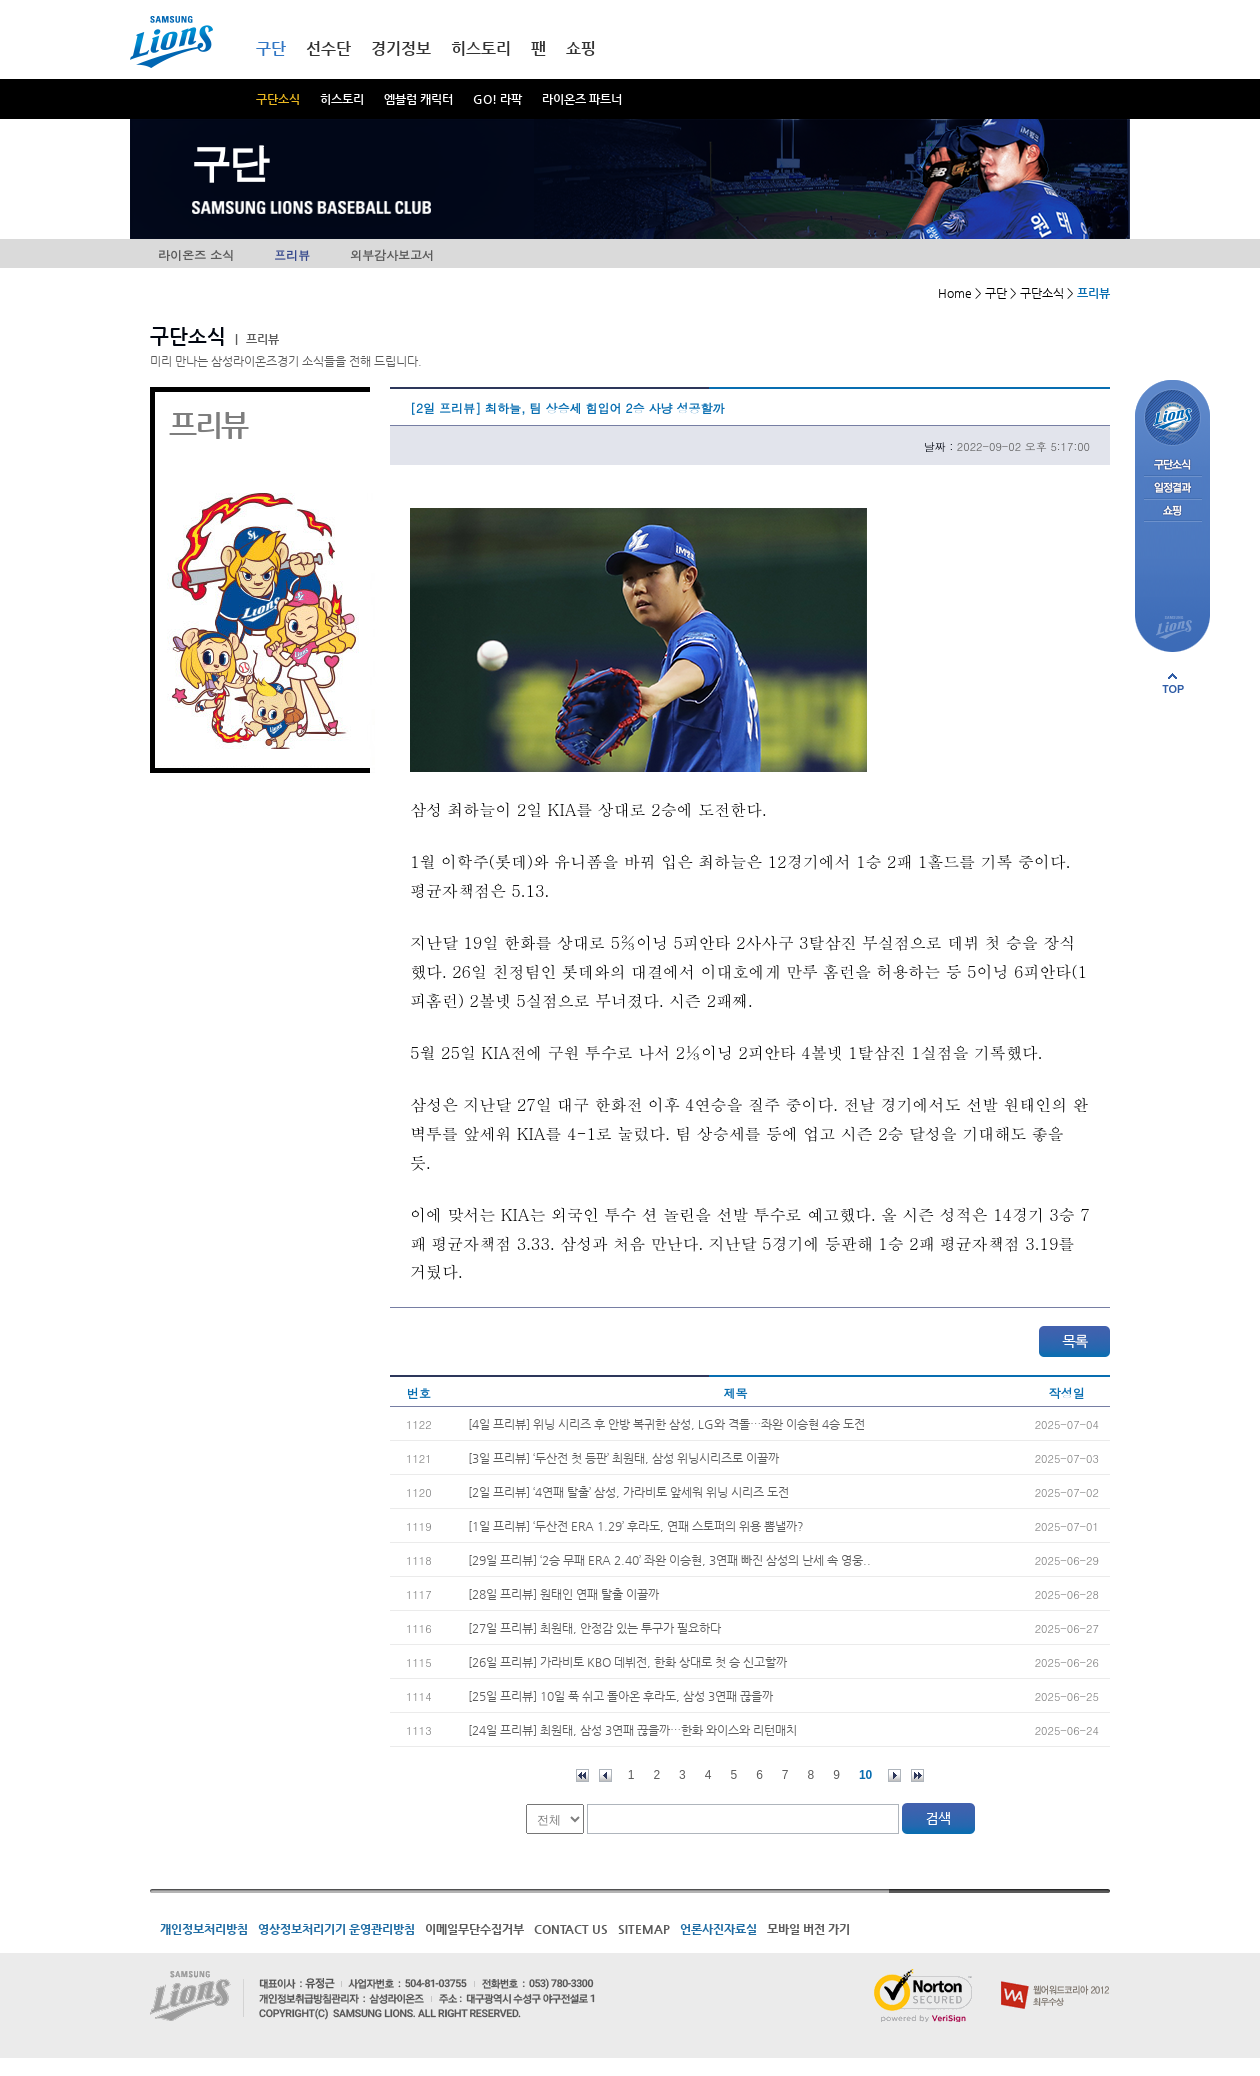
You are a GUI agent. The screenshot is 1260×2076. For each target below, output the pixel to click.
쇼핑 (581, 48)
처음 (582, 1775)
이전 (605, 1775)
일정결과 (1172, 488)
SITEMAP (644, 1929)
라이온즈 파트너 (582, 99)
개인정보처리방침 (204, 1929)
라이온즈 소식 (196, 254)
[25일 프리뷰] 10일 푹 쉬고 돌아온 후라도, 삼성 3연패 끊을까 (620, 1696)
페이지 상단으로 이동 (1173, 683)
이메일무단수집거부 (474, 1929)
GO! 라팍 (497, 99)
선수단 (328, 48)
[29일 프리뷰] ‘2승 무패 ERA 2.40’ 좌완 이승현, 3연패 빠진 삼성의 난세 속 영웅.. (669, 1560)
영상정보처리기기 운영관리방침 (336, 1929)
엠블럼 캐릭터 (418, 99)
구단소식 (278, 99)
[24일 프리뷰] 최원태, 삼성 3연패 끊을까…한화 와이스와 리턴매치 (632, 1730)
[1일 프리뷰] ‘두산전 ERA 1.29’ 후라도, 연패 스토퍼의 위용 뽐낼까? (636, 1526)
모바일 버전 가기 (808, 1929)
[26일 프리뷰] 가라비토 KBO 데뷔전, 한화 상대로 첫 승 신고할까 (627, 1662)
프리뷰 (292, 254)
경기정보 (401, 48)
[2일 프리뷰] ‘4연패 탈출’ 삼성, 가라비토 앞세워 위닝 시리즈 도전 (628, 1492)
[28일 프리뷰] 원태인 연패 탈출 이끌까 (563, 1594)
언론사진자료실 (718, 1929)
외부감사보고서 (392, 254)
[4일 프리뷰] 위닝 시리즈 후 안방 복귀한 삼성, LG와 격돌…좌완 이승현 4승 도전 (666, 1424)
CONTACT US (571, 1929)
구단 (271, 48)
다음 (894, 1775)
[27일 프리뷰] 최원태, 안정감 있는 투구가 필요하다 (594, 1628)
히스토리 (342, 99)
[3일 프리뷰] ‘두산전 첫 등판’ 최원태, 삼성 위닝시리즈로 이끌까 (623, 1458)
